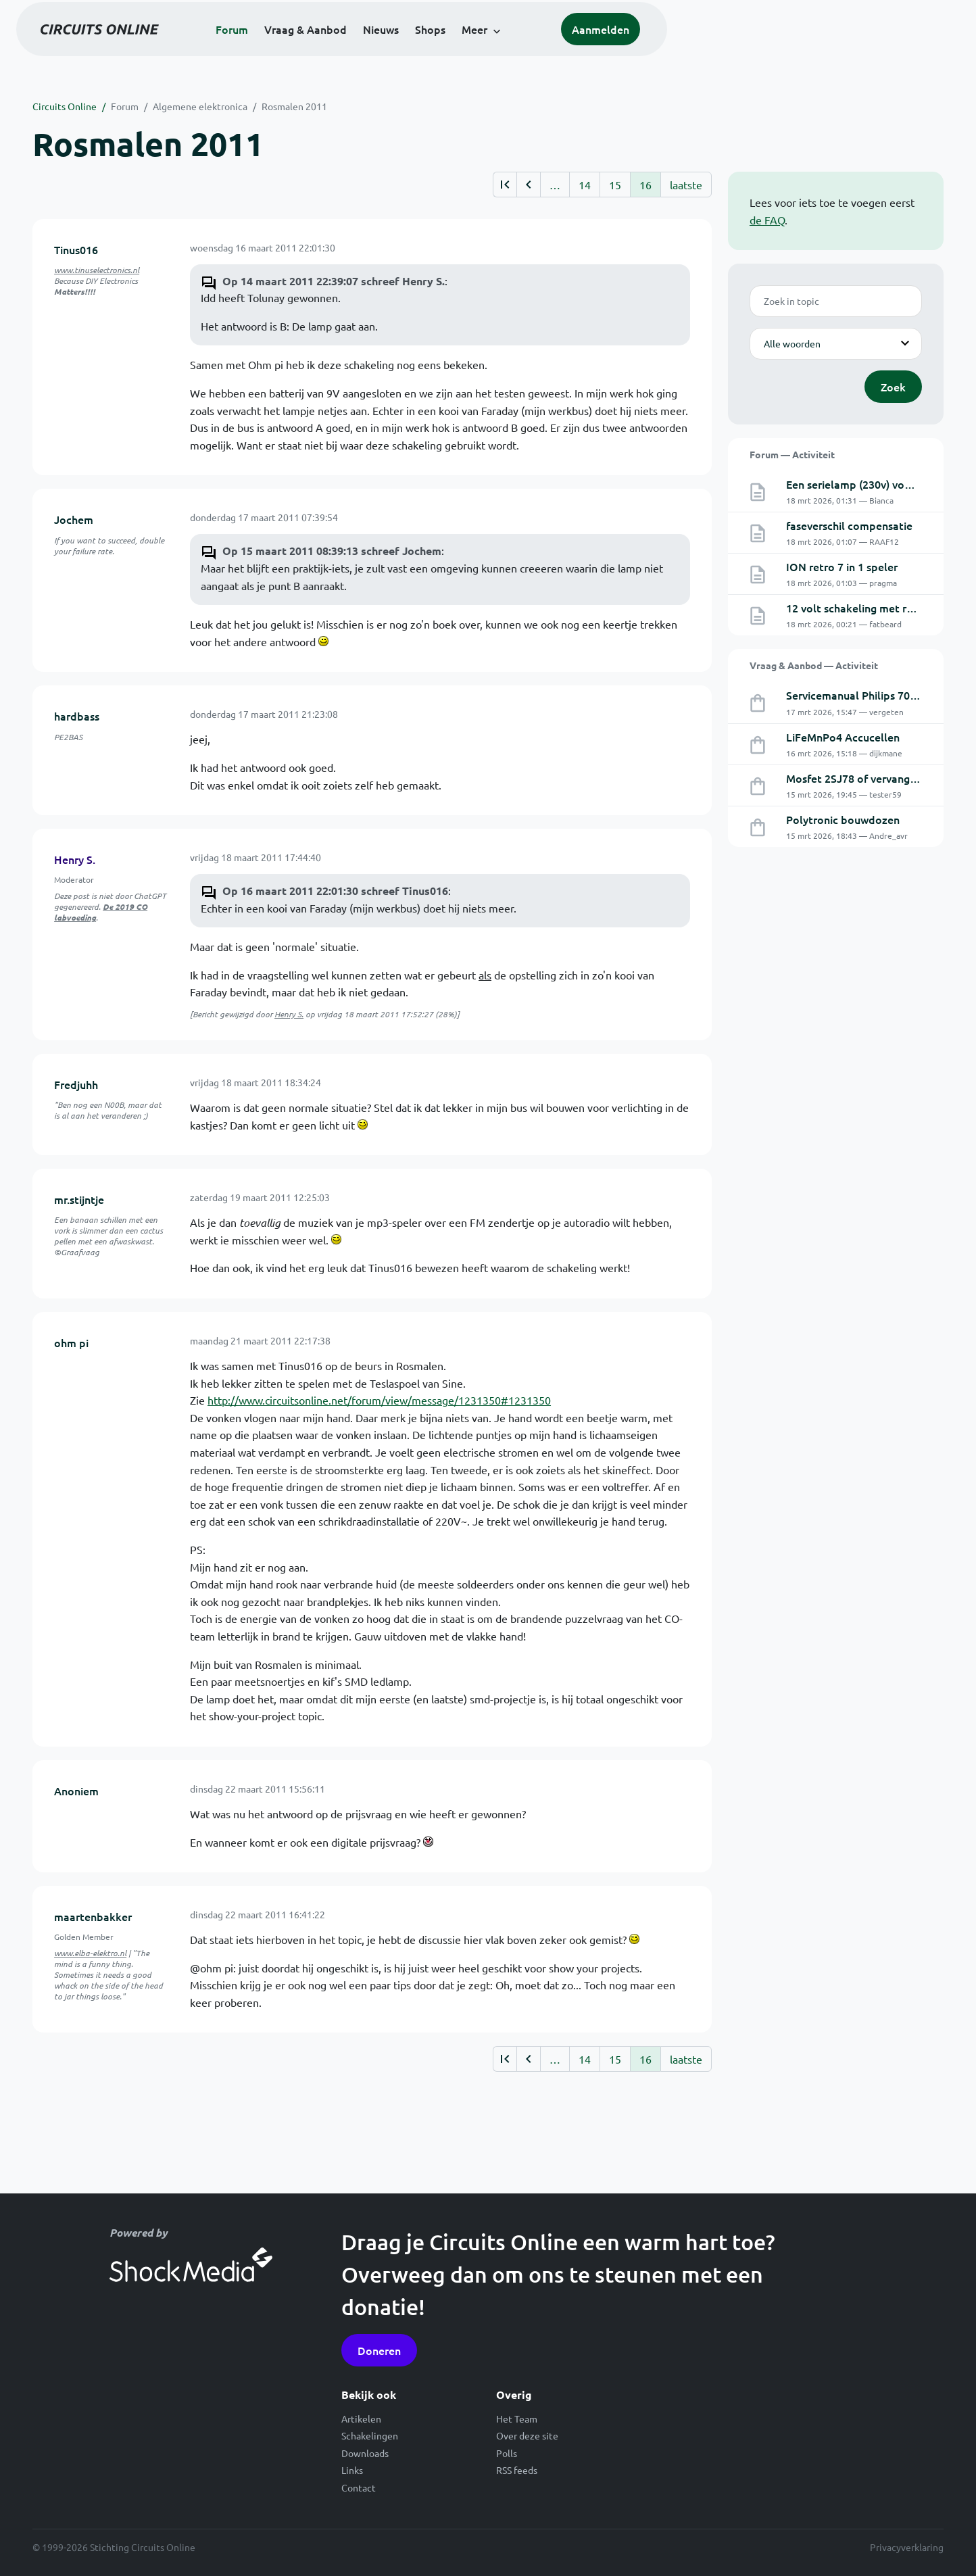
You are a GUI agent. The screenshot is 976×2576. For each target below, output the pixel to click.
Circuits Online (64, 106)
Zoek (893, 386)
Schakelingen (369, 2435)
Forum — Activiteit (792, 454)
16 (645, 184)
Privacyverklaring (907, 2547)
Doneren (379, 2350)
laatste (686, 184)
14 (585, 184)
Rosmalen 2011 (294, 106)
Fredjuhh (76, 1084)
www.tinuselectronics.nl (96, 269)
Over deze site (527, 2435)
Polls (506, 2453)
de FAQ (767, 219)
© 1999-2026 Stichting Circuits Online (113, 2547)
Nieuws (527, 48)
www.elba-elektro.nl (90, 1952)
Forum (378, 48)
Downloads (365, 2453)
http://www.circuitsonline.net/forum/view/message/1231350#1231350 (379, 1400)
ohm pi (71, 1342)
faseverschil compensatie (849, 525)
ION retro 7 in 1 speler (842, 566)
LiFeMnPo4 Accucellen (843, 736)
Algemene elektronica (200, 106)
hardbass (76, 715)
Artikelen (361, 2418)
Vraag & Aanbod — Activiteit (814, 665)
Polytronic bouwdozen (843, 819)
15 (615, 184)
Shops (577, 48)
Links (352, 2470)
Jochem (73, 519)
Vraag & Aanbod (452, 48)
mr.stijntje (79, 1199)
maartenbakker (93, 1916)
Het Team (516, 2418)
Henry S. (74, 859)
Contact (358, 2487)
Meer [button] (621, 48)
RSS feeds (516, 2470)
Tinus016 (76, 249)
